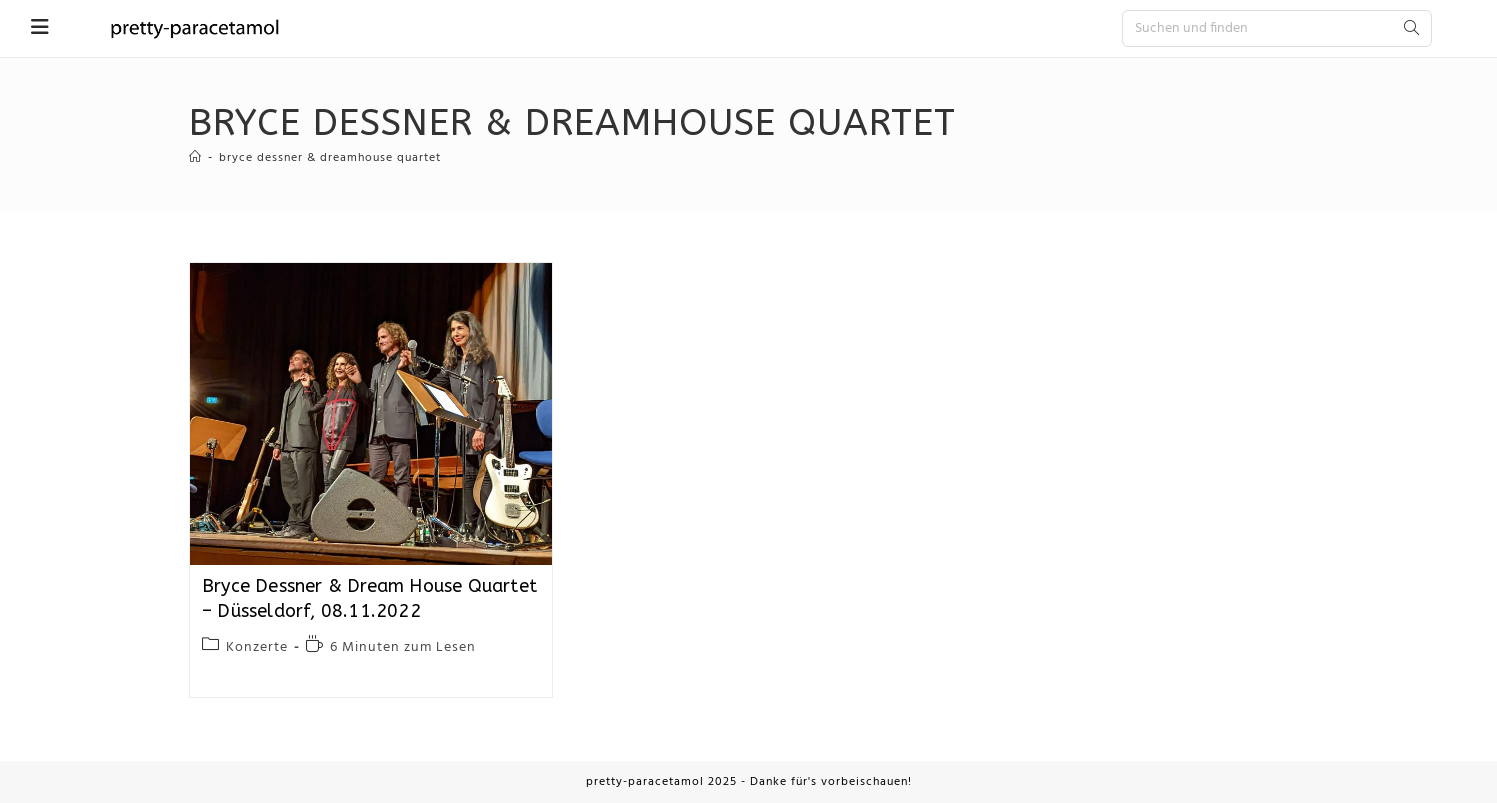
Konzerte (257, 647)
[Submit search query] (1412, 28)
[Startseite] (195, 158)
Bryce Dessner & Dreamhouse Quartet (330, 158)
